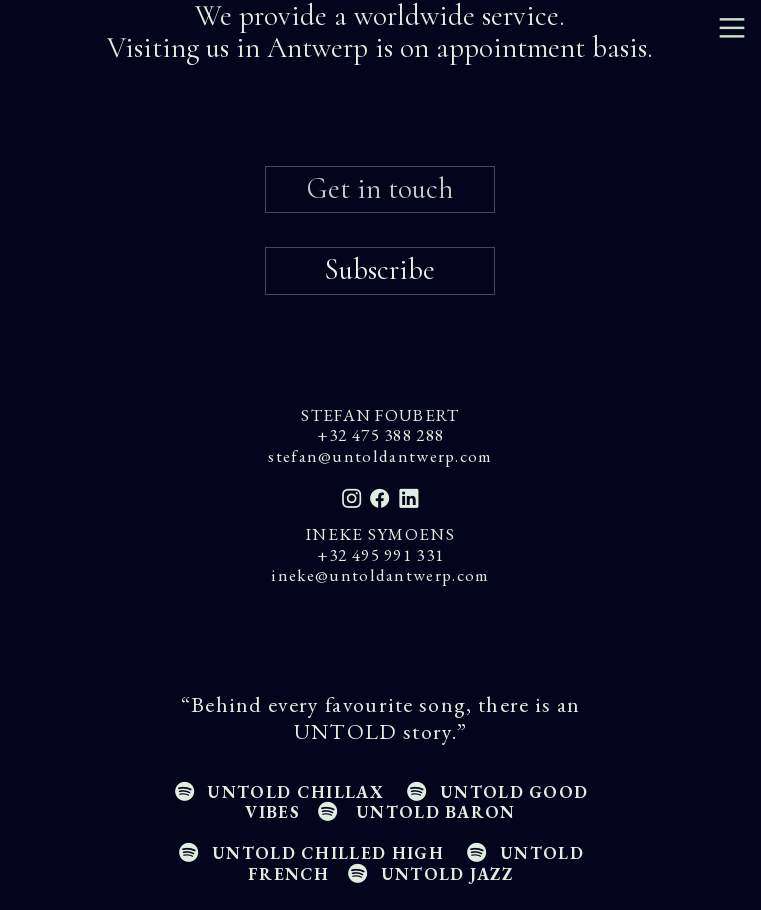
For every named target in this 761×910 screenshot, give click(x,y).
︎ (407, 499)
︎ (380, 499)
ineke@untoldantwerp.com (380, 575)
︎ (352, 499)
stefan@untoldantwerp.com (380, 456)
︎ (732, 28)
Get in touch (380, 188)
